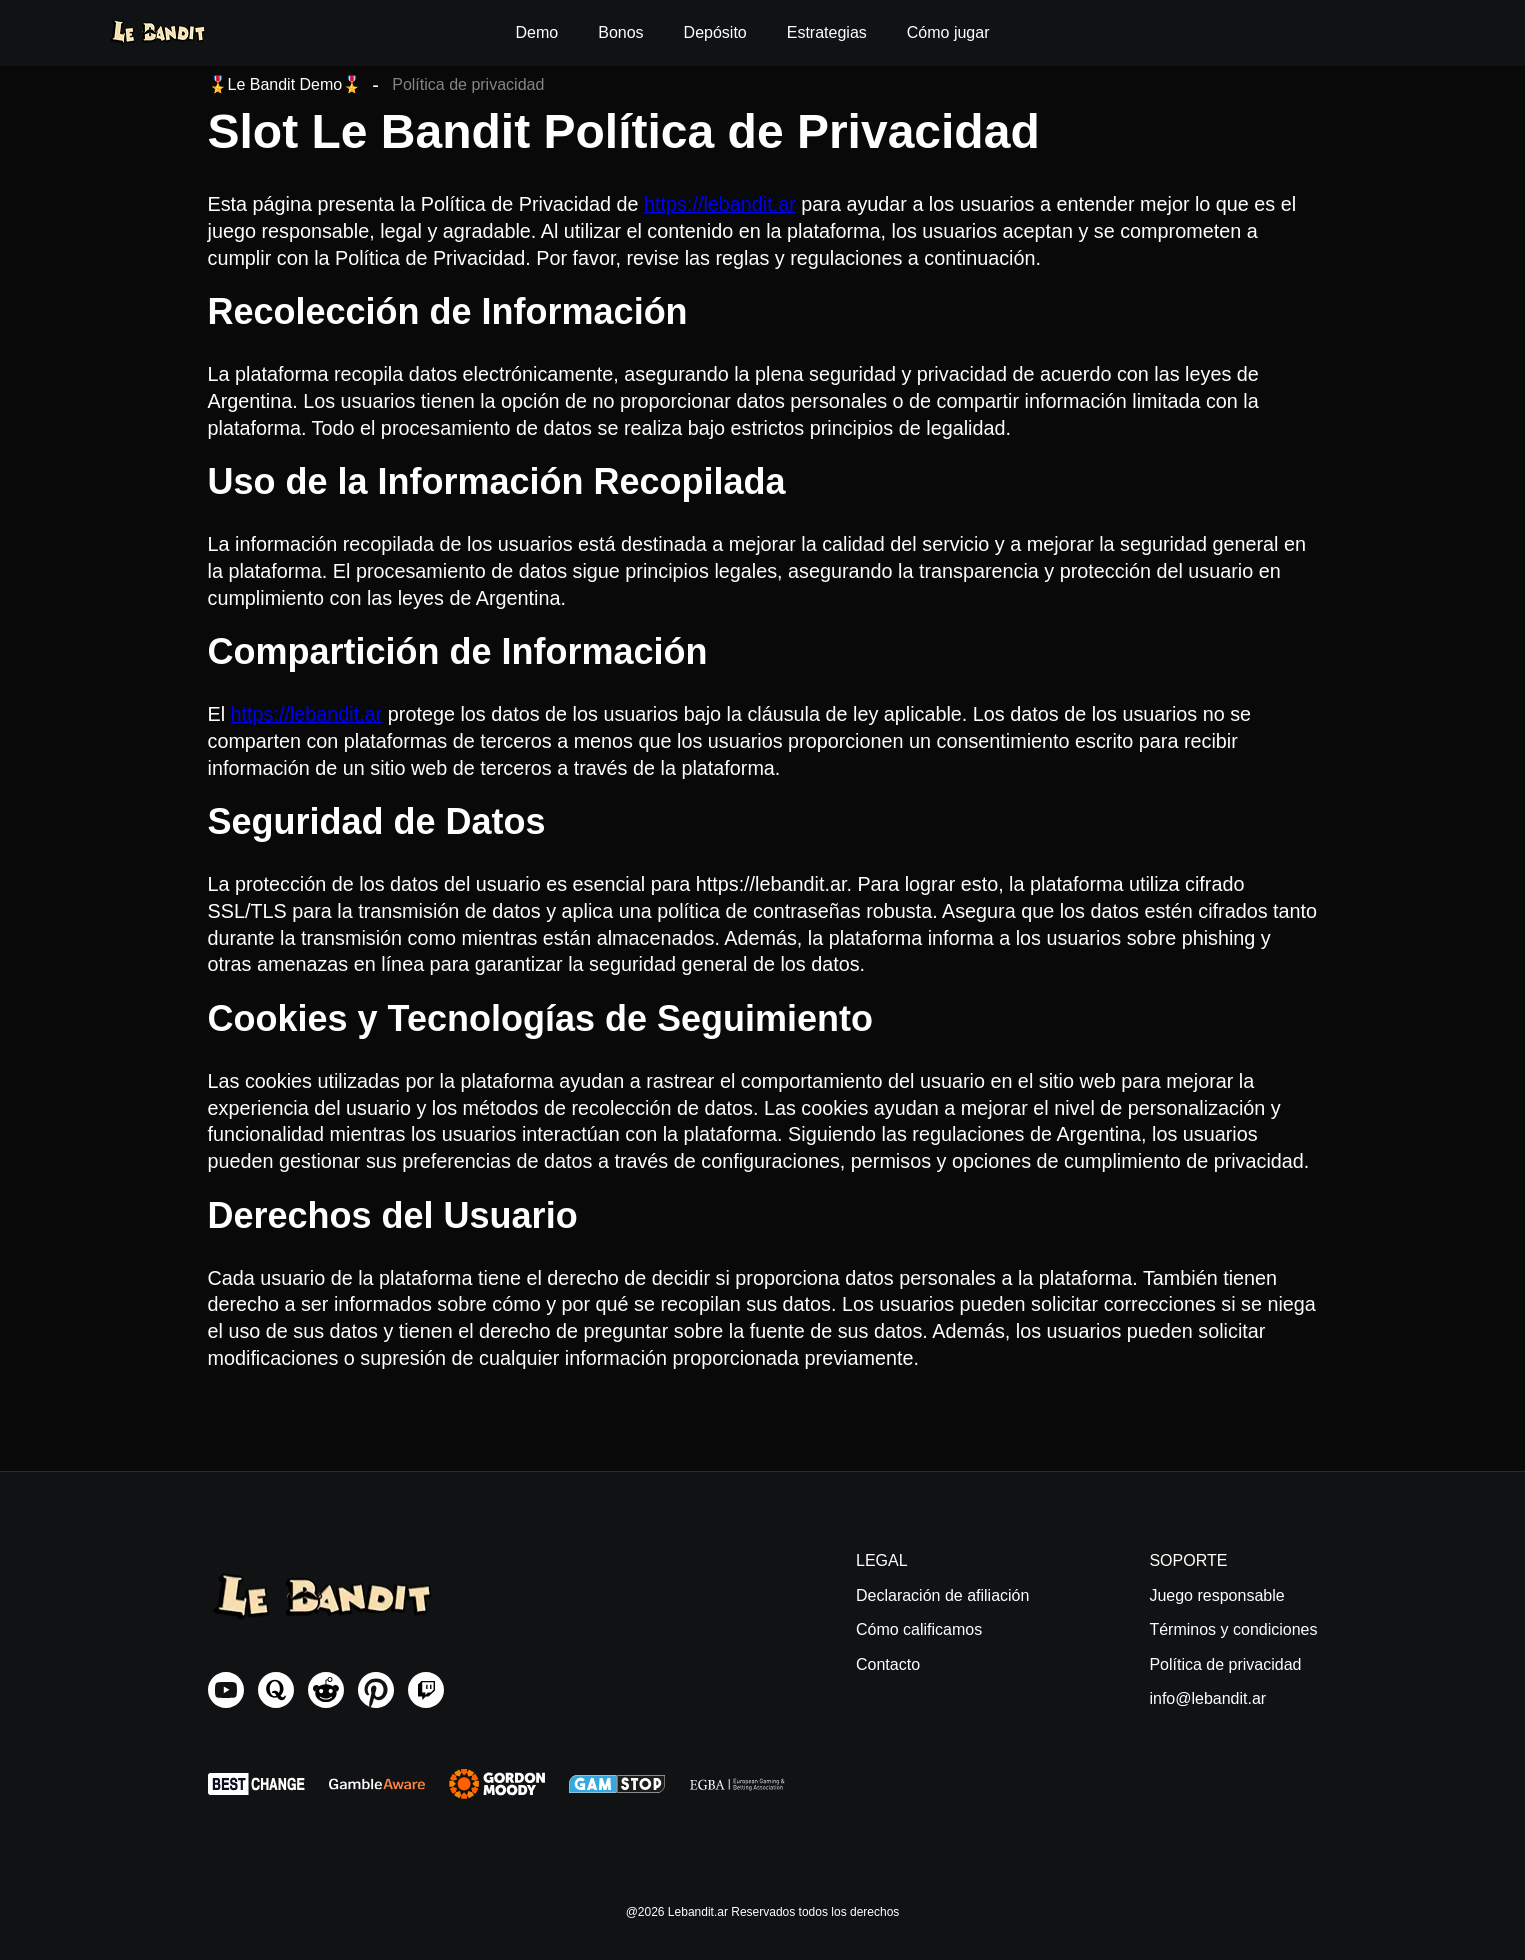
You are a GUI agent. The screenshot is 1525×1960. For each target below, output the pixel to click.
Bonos (620, 32)
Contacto (888, 1664)
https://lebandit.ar (720, 204)
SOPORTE (1188, 1560)
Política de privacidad (1225, 1664)
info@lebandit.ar (1207, 1698)
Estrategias (827, 32)
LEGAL (882, 1560)
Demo (537, 32)
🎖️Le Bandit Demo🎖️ (285, 84)
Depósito (715, 32)
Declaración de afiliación (942, 1595)
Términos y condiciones (1233, 1629)
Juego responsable (1216, 1595)
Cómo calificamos (919, 1629)
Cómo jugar (948, 32)
